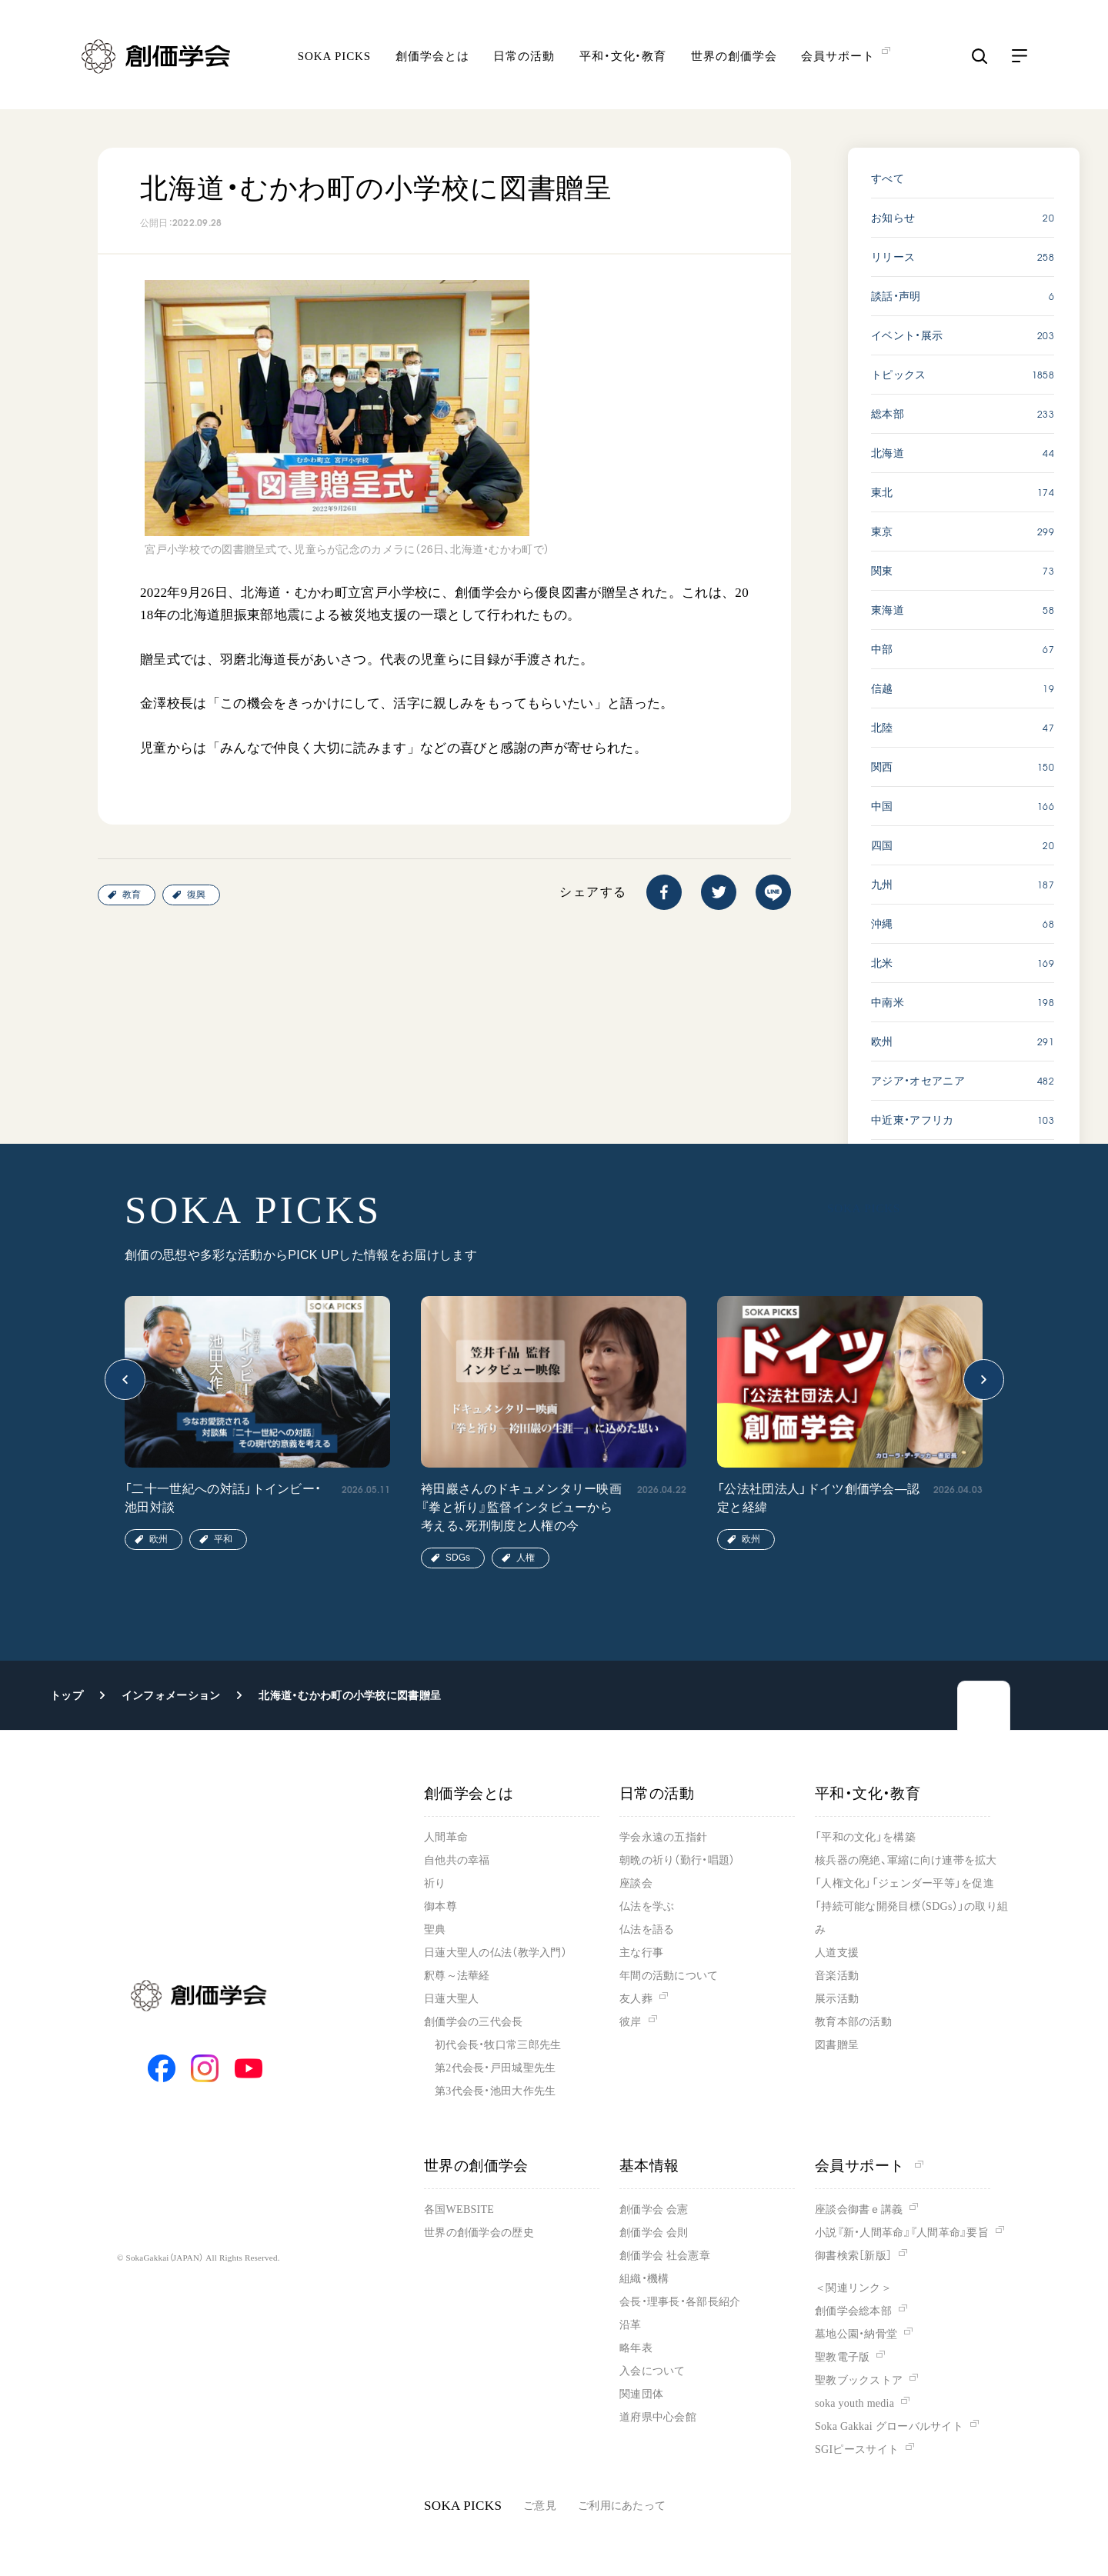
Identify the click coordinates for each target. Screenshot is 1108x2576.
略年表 (635, 2348)
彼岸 (630, 2022)
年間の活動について (669, 1975)
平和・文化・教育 (622, 58)
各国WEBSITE (459, 2209)
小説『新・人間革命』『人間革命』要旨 (902, 2232)
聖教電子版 (842, 2357)
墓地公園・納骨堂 (856, 2334)
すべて (887, 178)
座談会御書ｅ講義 (859, 2209)
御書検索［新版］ (853, 2255)
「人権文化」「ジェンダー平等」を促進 (904, 1883)
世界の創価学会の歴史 (479, 2232)
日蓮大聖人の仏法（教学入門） (495, 1952)
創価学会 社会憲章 (664, 2255)
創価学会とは (432, 58)
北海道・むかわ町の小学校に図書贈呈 (350, 1695)
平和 (223, 1539)
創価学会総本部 (853, 2311)
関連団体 (641, 2394)
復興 (196, 894)
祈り (435, 1883)
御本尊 (440, 1906)
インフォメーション (171, 1695)
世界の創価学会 (733, 58)
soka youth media (854, 2403)
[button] (125, 1379)
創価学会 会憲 (653, 2209)
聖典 (435, 1929)
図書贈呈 (837, 2045)
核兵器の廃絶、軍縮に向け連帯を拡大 (906, 1860)
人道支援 (837, 1952)
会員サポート (869, 2166)
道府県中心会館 (657, 2417)
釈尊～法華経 (457, 1975)
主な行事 (641, 1952)
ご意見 (539, 2505)
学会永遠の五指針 (663, 1837)
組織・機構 (644, 2278)
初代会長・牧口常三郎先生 (498, 2045)
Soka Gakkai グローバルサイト (889, 2426)
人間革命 (446, 1837)
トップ (66, 1695)
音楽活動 (837, 1975)
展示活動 (837, 1998)
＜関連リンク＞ (853, 2288)
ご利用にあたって (622, 2505)
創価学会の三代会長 (473, 2022)
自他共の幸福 (457, 1860)
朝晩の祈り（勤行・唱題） (677, 1860)
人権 (525, 1557)
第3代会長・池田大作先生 (495, 2091)
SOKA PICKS (334, 58)
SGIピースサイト (857, 2449)
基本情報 (649, 2166)
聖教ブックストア (859, 2380)
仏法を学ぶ (646, 1906)
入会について (652, 2371)
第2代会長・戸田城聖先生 (495, 2068)
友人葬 (635, 1998)
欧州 (158, 1539)
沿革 (630, 2325)
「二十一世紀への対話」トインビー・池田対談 (223, 1498)
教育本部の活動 (853, 2022)
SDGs (458, 1557)
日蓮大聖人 (451, 1998)
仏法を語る (646, 1929)
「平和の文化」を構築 (865, 1837)
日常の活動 (524, 58)
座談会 (635, 1883)
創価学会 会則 (653, 2232)
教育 (131, 894)
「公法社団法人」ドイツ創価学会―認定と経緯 (818, 1498)
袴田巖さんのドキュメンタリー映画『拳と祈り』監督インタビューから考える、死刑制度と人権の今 (521, 1507)
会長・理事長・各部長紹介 (679, 2302)
